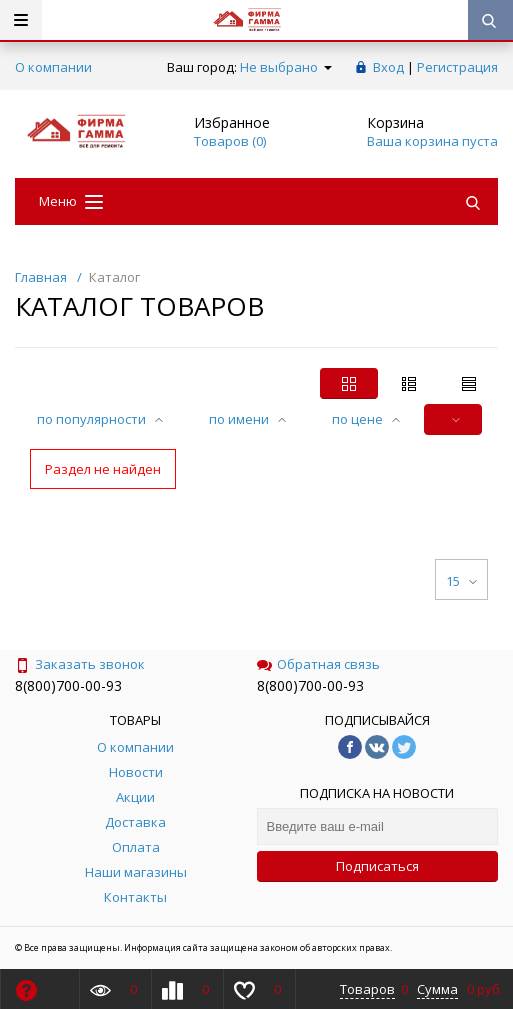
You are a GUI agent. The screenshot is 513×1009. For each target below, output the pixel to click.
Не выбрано (286, 67)
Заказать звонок (80, 664)
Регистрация (457, 67)
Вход (388, 67)
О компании (53, 67)
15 (461, 581)
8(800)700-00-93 (68, 685)
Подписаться (377, 866)
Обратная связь (318, 664)
